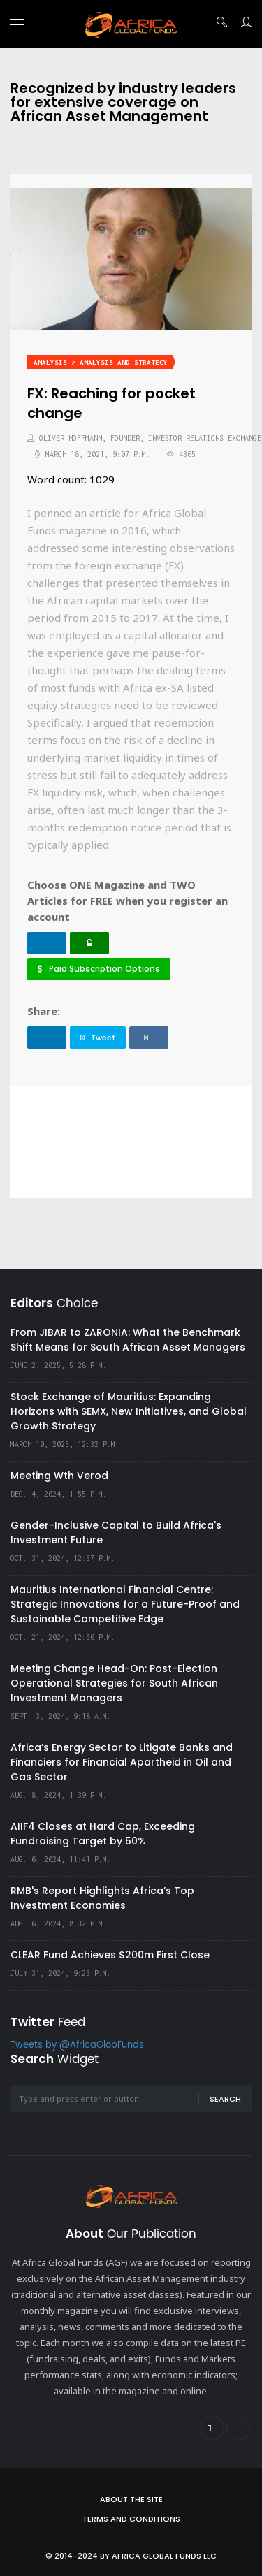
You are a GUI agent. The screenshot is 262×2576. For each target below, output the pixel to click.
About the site (131, 2499)
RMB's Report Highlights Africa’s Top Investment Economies (102, 1898)
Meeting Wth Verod (59, 1476)
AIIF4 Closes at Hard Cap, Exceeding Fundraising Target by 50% (102, 1833)
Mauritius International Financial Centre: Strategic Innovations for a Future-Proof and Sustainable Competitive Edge (125, 1604)
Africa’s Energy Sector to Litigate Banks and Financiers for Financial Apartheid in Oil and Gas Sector (121, 1762)
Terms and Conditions (131, 2518)
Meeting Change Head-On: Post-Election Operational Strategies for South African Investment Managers (114, 1683)
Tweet (97, 1037)
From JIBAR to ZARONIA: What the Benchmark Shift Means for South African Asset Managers (127, 1339)
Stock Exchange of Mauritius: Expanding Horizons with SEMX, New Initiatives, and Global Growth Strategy (128, 1411)
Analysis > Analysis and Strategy (101, 362)
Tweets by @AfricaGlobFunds (77, 2045)
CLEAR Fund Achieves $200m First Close (110, 1955)
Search (225, 2098)
